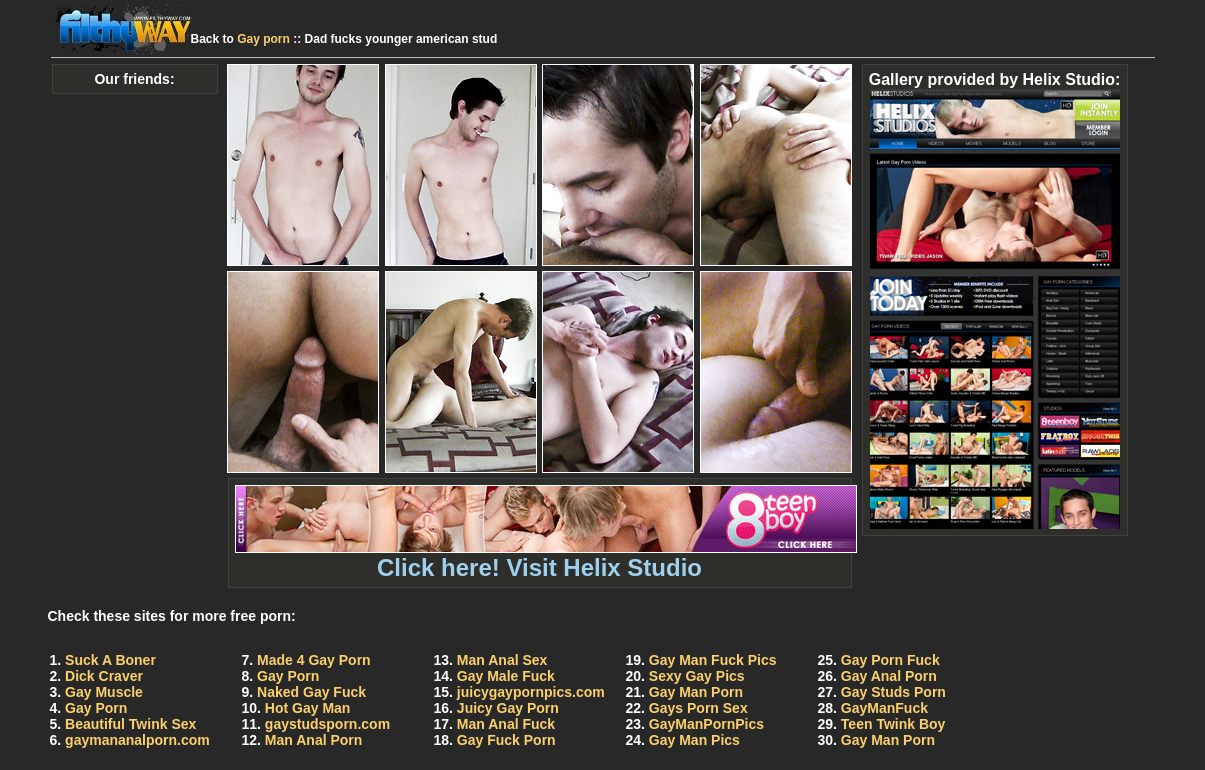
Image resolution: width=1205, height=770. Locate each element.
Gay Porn (96, 708)
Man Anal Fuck (506, 724)
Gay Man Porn (696, 692)
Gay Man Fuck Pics (713, 660)
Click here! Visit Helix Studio (546, 556)
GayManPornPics (706, 724)
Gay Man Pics (694, 740)
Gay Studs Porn (893, 692)
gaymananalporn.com (137, 740)
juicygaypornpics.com (531, 692)
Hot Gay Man (308, 708)
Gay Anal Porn (889, 676)
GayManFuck (884, 708)
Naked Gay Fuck (311, 692)
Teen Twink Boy (893, 724)
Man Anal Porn (314, 740)
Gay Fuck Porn (506, 740)
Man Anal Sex (502, 660)
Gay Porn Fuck (890, 660)
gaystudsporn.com (327, 724)
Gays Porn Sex (698, 708)
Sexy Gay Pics (697, 676)
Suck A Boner (110, 660)
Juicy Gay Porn (508, 708)
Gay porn (263, 39)
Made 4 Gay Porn (314, 660)
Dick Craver (104, 676)
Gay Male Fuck (506, 676)
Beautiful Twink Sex (130, 724)
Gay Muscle (104, 692)
